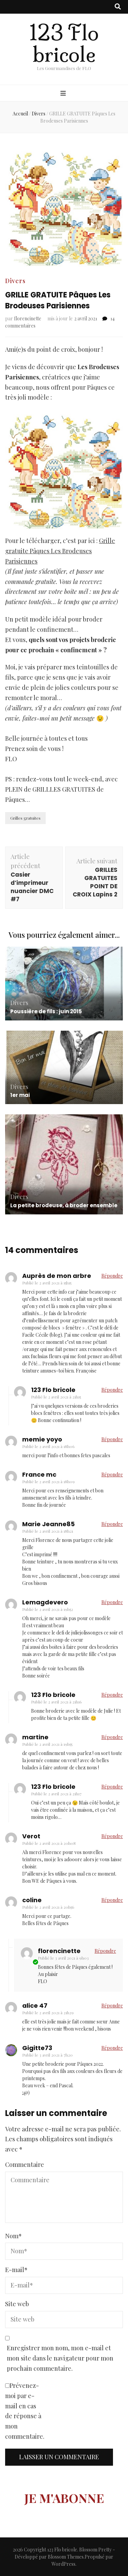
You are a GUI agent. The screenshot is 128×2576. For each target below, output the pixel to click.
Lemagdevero (45, 1602)
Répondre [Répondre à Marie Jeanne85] (112, 1524)
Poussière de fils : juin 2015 (46, 1011)
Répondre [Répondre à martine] (112, 1737)
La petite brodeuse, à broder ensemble (63, 1205)
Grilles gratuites (25, 818)
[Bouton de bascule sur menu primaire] (64, 93)
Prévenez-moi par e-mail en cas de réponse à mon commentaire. (24, 2410)
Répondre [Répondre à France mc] (112, 1474)
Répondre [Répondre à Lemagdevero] (112, 1602)
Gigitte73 (37, 2048)
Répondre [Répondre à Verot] (112, 1836)
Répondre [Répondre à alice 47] (112, 2005)
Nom (13, 2236)
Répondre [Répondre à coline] (112, 1900)
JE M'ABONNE (64, 2498)
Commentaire (24, 2164)
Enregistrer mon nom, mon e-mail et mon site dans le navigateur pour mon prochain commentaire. (60, 2358)
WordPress (63, 2564)
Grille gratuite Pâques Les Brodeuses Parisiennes (60, 551)
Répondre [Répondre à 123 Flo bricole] (112, 1390)
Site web (17, 2304)
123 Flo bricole (64, 43)
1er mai (20, 1095)
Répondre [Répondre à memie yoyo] (112, 1439)
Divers (15, 281)
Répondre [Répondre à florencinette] (105, 1951)
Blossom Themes (66, 2556)
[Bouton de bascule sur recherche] (118, 7)
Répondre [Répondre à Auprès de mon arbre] (112, 1275)
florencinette (27, 318)
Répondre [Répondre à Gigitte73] (112, 2048)
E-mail (16, 2270)
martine (35, 1737)
